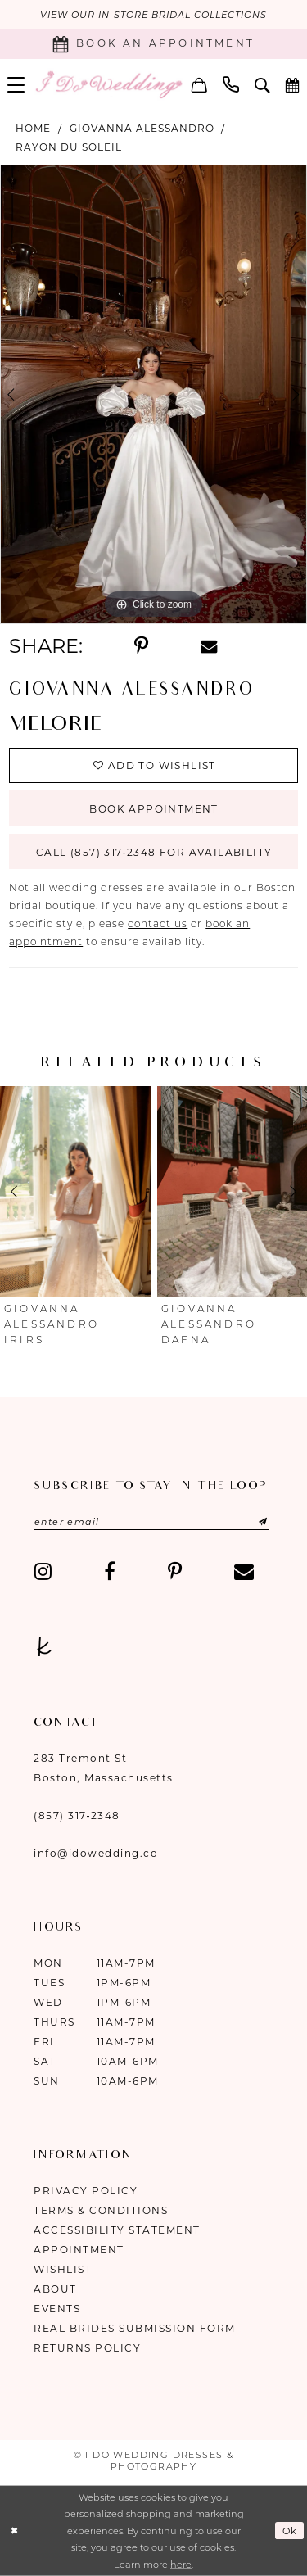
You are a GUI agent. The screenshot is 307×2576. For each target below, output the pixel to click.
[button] (199, 84)
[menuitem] (199, 84)
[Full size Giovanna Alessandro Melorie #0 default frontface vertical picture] (153, 394)
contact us (157, 923)
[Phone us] (231, 84)
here (181, 2564)
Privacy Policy (86, 2190)
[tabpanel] (153, 394)
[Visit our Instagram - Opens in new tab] (43, 1571)
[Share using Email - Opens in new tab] (209, 646)
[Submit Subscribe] (246, 1522)
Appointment (79, 2249)
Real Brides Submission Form (135, 2328)
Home (33, 128)
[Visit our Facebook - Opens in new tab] (109, 1571)
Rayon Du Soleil (69, 147)
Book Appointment (153, 809)
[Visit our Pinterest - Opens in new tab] (175, 1571)
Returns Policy (87, 2348)
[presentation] (75, 1191)
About (55, 2289)
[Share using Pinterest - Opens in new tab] (141, 646)
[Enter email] (151, 1522)
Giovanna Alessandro (142, 128)
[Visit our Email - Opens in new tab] (244, 1571)
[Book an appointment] (153, 44)
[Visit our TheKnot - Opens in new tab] (44, 1646)
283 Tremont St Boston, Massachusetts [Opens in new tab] (104, 1768)
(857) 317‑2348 (77, 1815)
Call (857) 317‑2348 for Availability (154, 852)
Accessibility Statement (117, 2230)
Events (57, 2308)
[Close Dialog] (14, 2530)
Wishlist (63, 2269)
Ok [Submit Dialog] (290, 2531)
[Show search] (262, 84)
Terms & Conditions (101, 2210)
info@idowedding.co (96, 1853)
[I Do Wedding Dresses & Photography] (108, 84)
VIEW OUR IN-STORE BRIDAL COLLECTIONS (153, 14)
